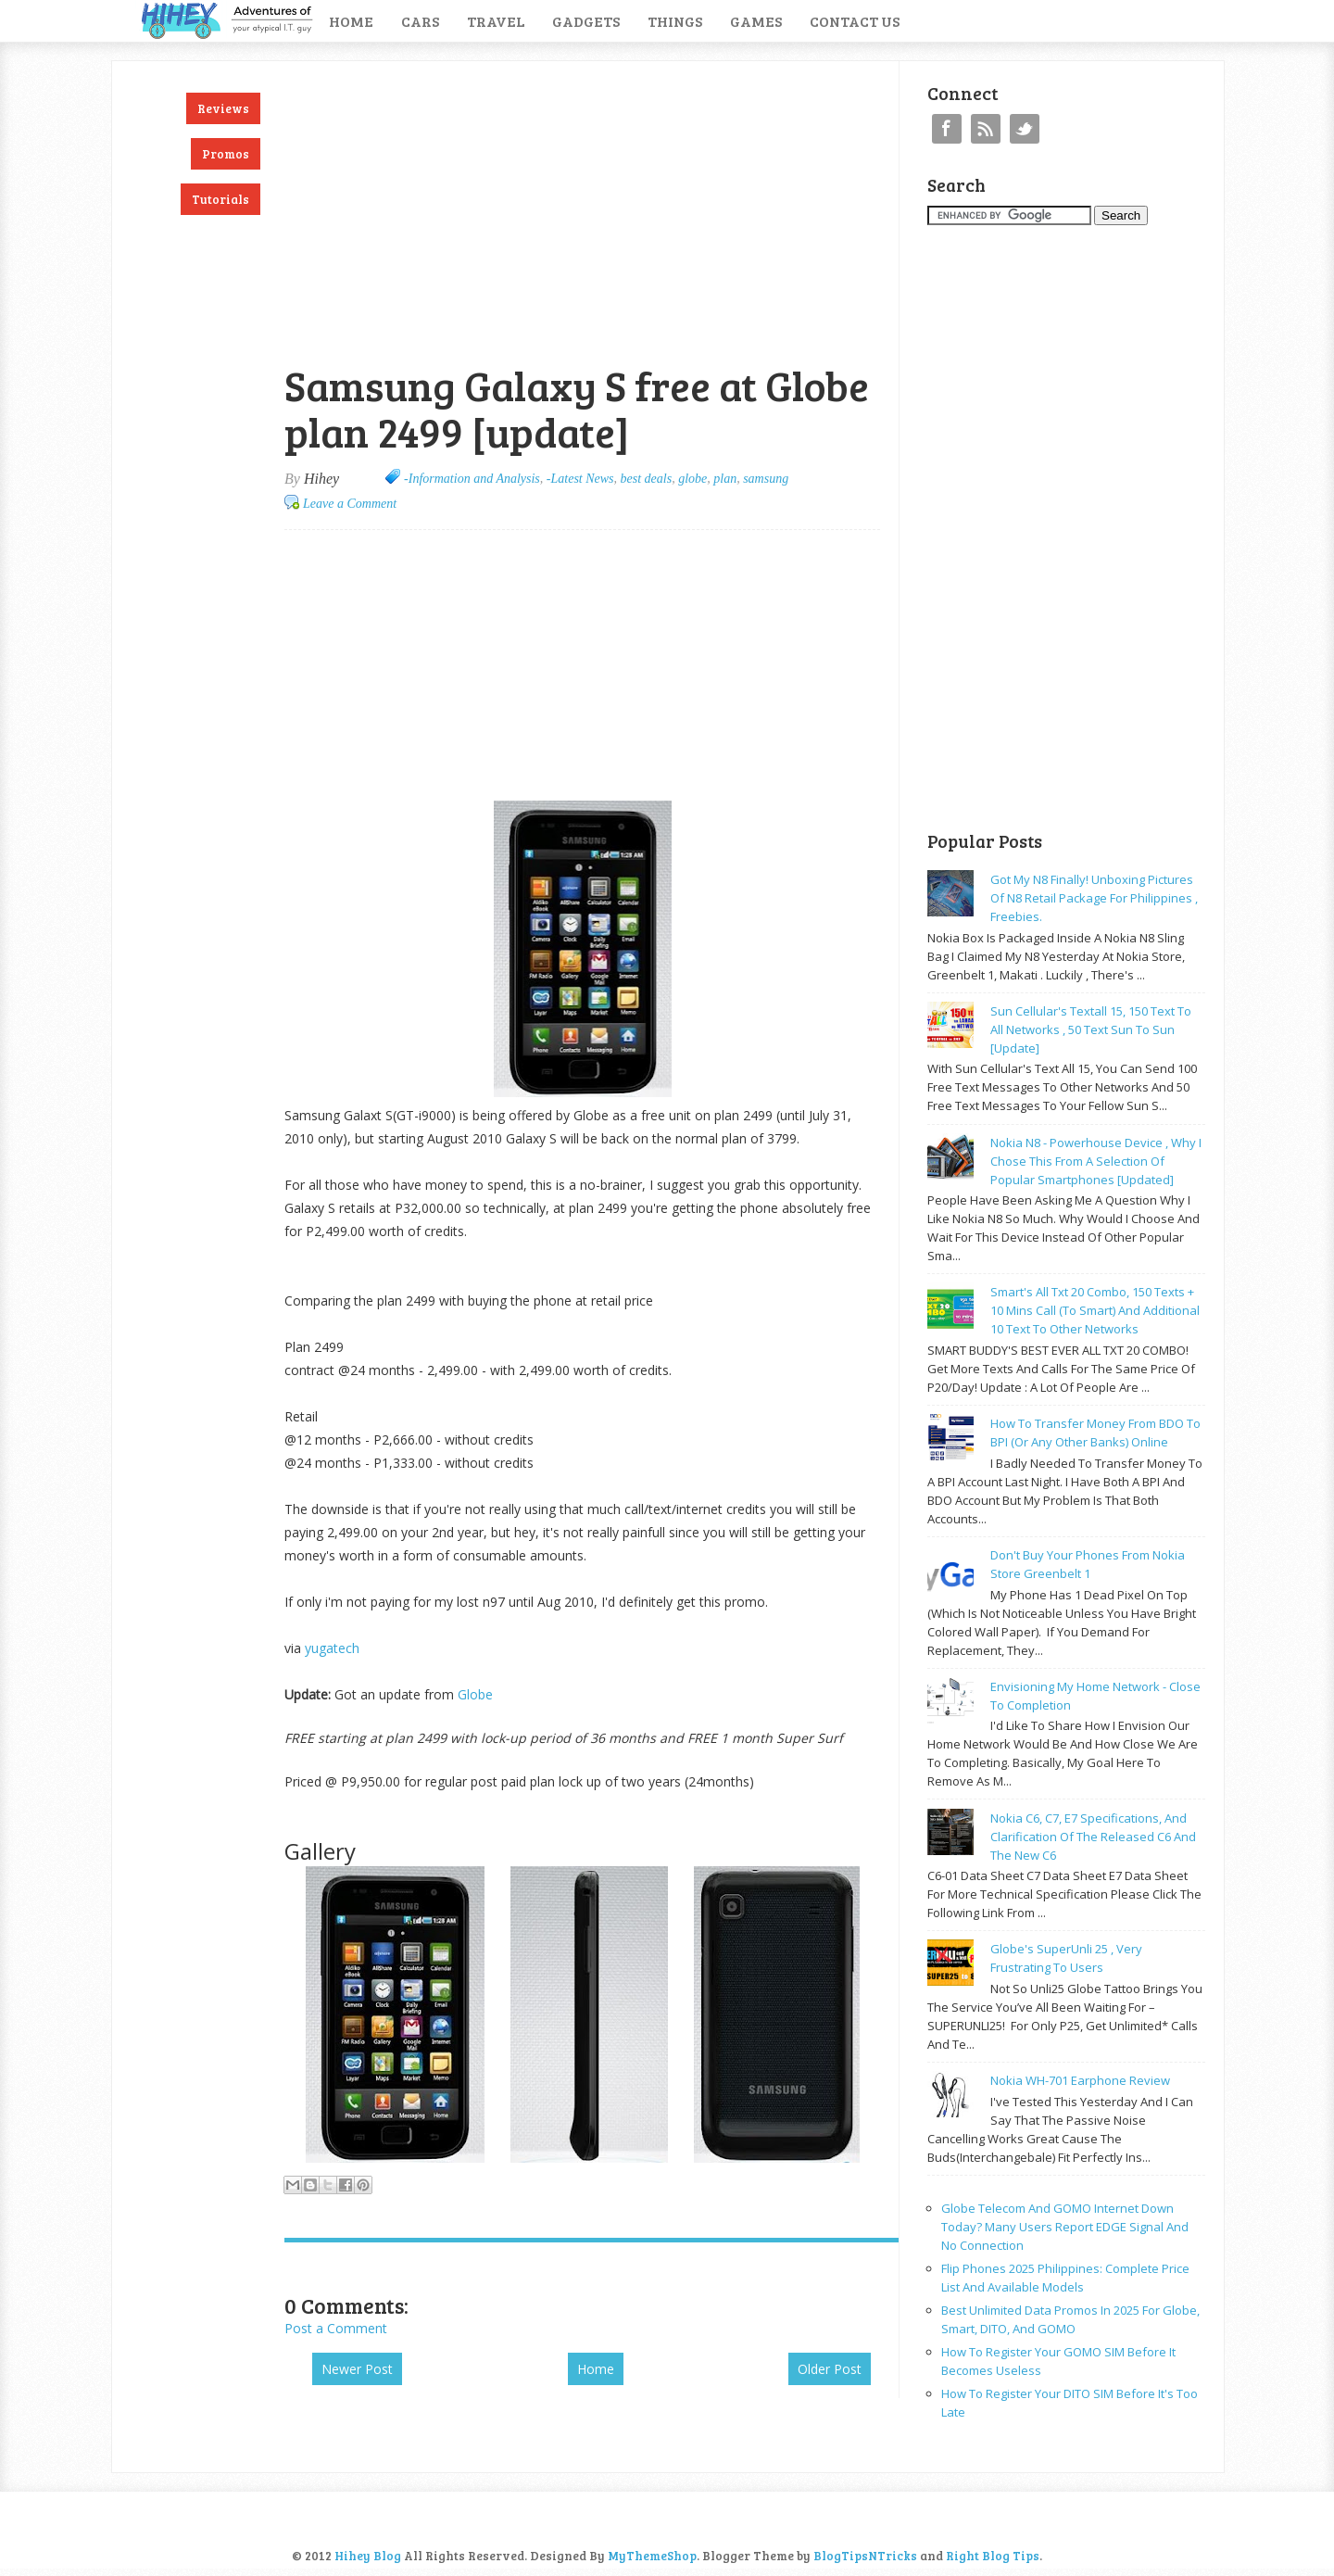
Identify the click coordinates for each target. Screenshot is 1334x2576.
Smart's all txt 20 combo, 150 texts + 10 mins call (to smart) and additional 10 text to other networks (1095, 1310)
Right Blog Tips (992, 2555)
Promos (225, 153)
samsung (765, 479)
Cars (420, 21)
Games (756, 21)
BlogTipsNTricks (865, 2555)
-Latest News (580, 479)
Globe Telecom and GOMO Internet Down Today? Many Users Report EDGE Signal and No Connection (1065, 2227)
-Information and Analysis (472, 479)
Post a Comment (335, 2328)
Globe (477, 1694)
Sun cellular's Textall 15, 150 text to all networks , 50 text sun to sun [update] (1090, 1029)
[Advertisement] (501, 71)
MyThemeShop (652, 2555)
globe (692, 479)
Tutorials (220, 199)
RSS (985, 129)
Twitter (1024, 129)
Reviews (223, 108)
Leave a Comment (349, 504)
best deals (647, 479)
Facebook (947, 129)
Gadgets (586, 21)
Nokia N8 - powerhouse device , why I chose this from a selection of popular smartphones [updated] (1096, 1161)
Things (675, 21)
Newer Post (357, 2369)
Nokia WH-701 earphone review (1080, 2080)
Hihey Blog (367, 2555)
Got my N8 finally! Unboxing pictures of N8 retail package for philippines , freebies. (1094, 898)
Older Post (830, 2369)
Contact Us (855, 21)
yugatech (332, 1648)
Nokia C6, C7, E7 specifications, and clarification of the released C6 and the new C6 (1093, 1836)
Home (351, 21)
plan (724, 479)
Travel (495, 21)
